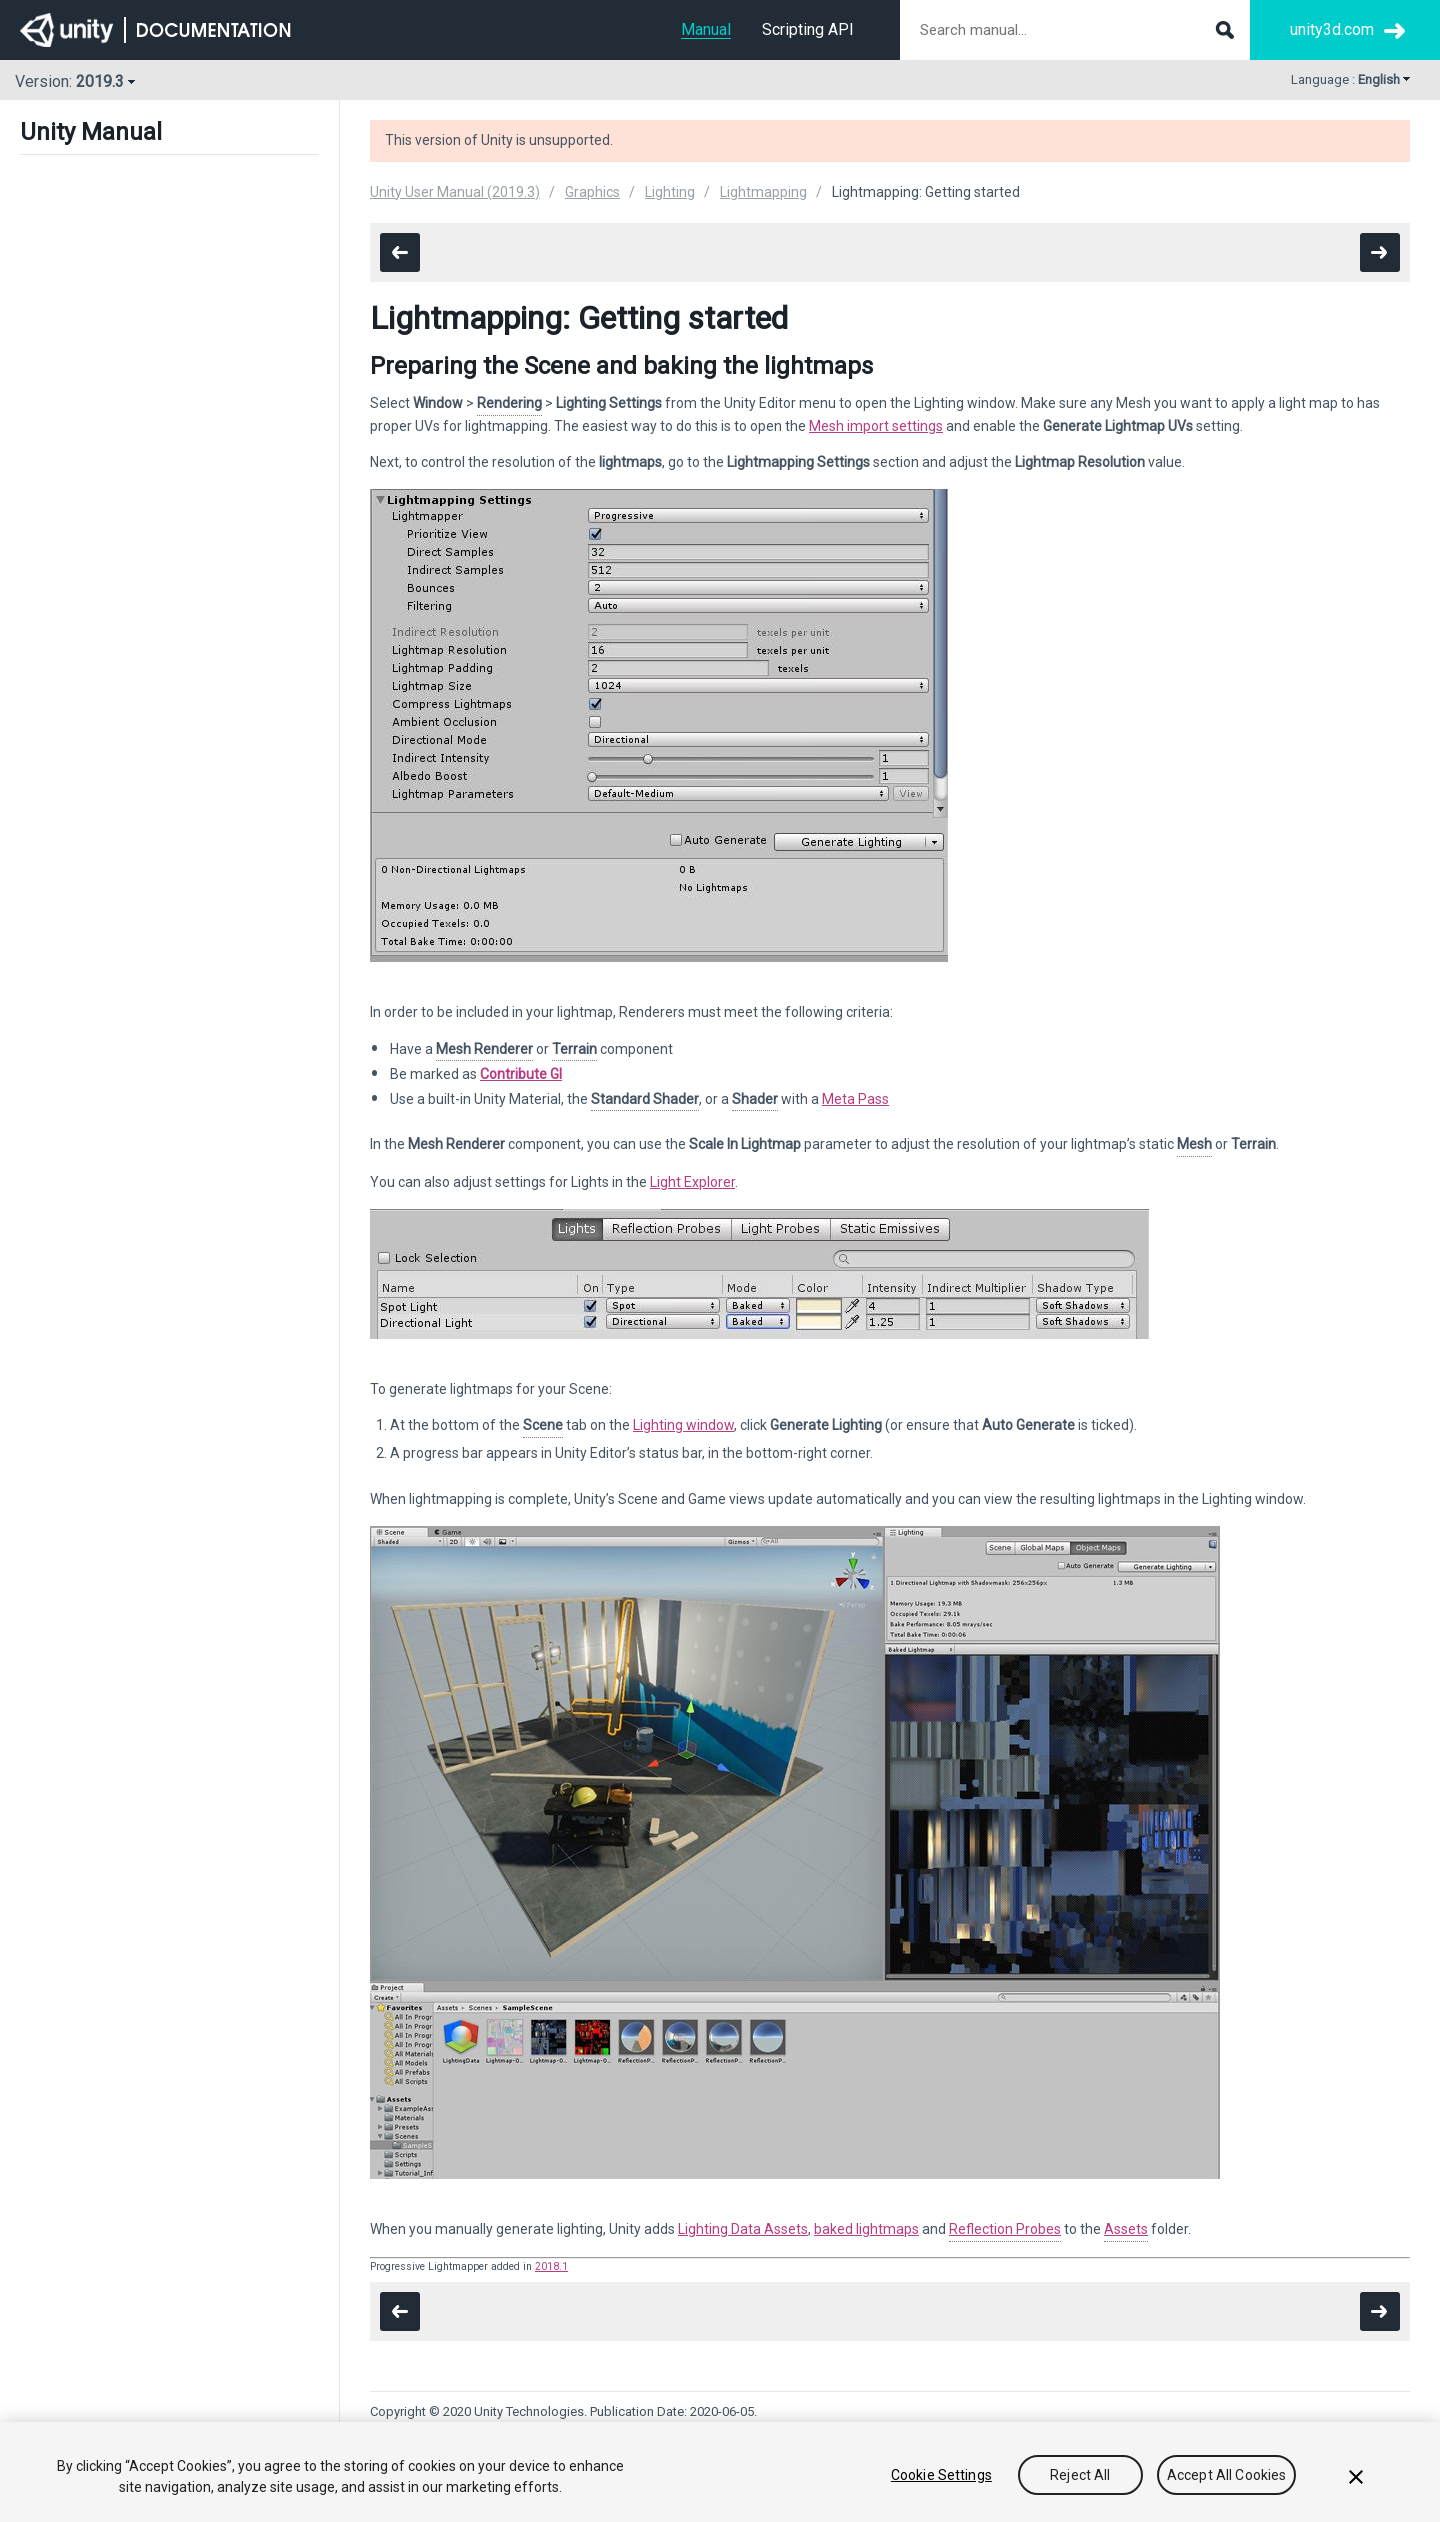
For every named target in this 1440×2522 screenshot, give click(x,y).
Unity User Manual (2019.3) (455, 192)
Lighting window (683, 1425)
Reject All (1080, 2475)
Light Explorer (692, 1182)
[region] (720, 2472)
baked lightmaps (866, 2229)
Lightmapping (763, 192)
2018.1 (551, 2266)
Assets (1126, 2229)
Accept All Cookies (1227, 2475)
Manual (706, 29)
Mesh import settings (876, 426)
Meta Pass (855, 1099)
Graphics (592, 192)
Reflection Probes (1005, 2229)
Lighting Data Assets (743, 2229)
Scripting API (808, 29)
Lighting (670, 192)
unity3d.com (1332, 29)
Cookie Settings (941, 2475)
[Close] (1356, 2477)
